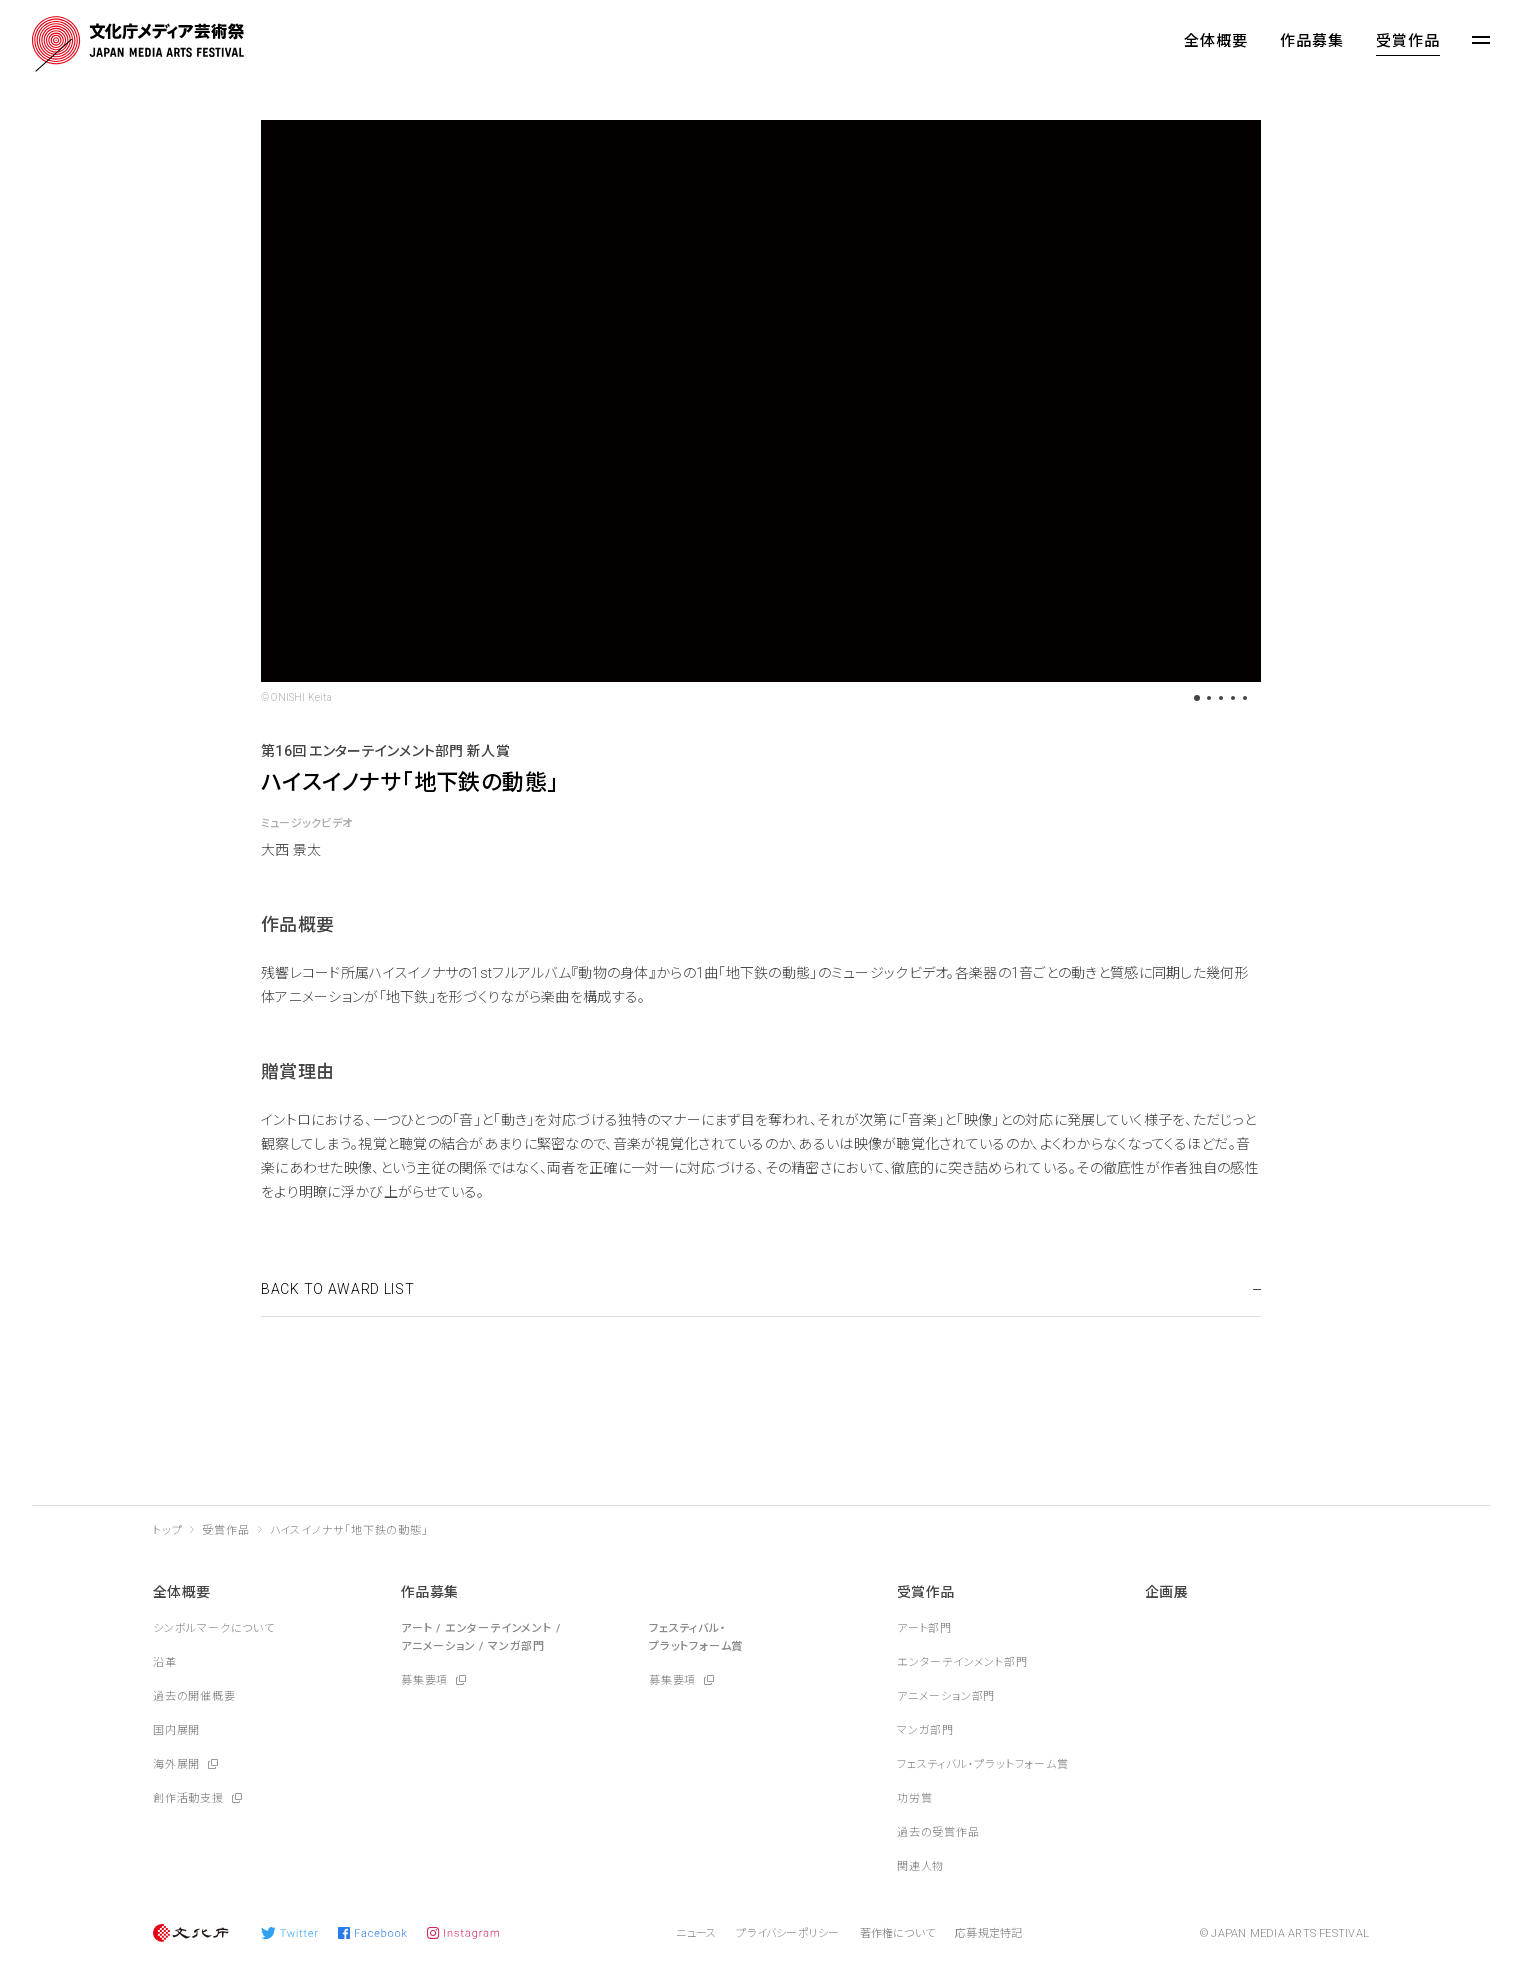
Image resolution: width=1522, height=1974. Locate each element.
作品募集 (1312, 41)
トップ (167, 1530)
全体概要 (1216, 41)
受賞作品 (1408, 41)
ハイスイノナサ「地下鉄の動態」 (349, 1530)
